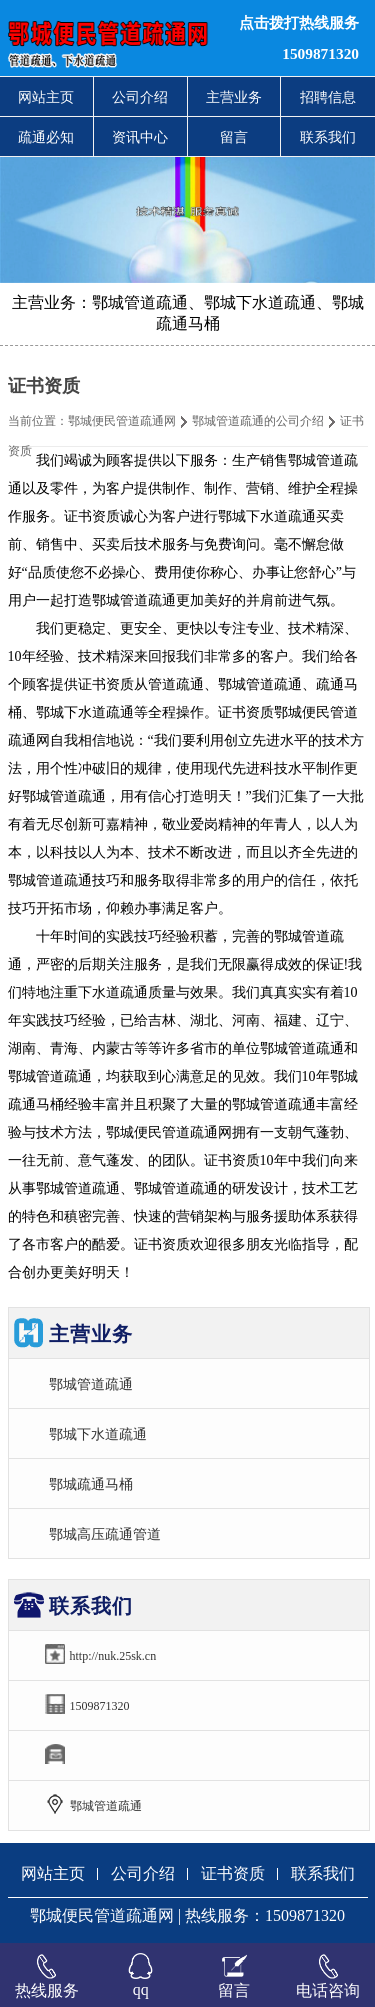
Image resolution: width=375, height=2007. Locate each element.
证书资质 (233, 1873)
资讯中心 (140, 137)
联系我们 (328, 137)
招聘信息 (328, 97)
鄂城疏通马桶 (91, 1484)
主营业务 (234, 97)
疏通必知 (46, 137)
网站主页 (46, 97)
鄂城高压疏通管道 (105, 1534)
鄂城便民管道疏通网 (122, 421)
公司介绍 (140, 97)
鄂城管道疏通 (91, 1384)
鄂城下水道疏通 (98, 1434)
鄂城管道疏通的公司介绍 (258, 421)
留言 (234, 137)
